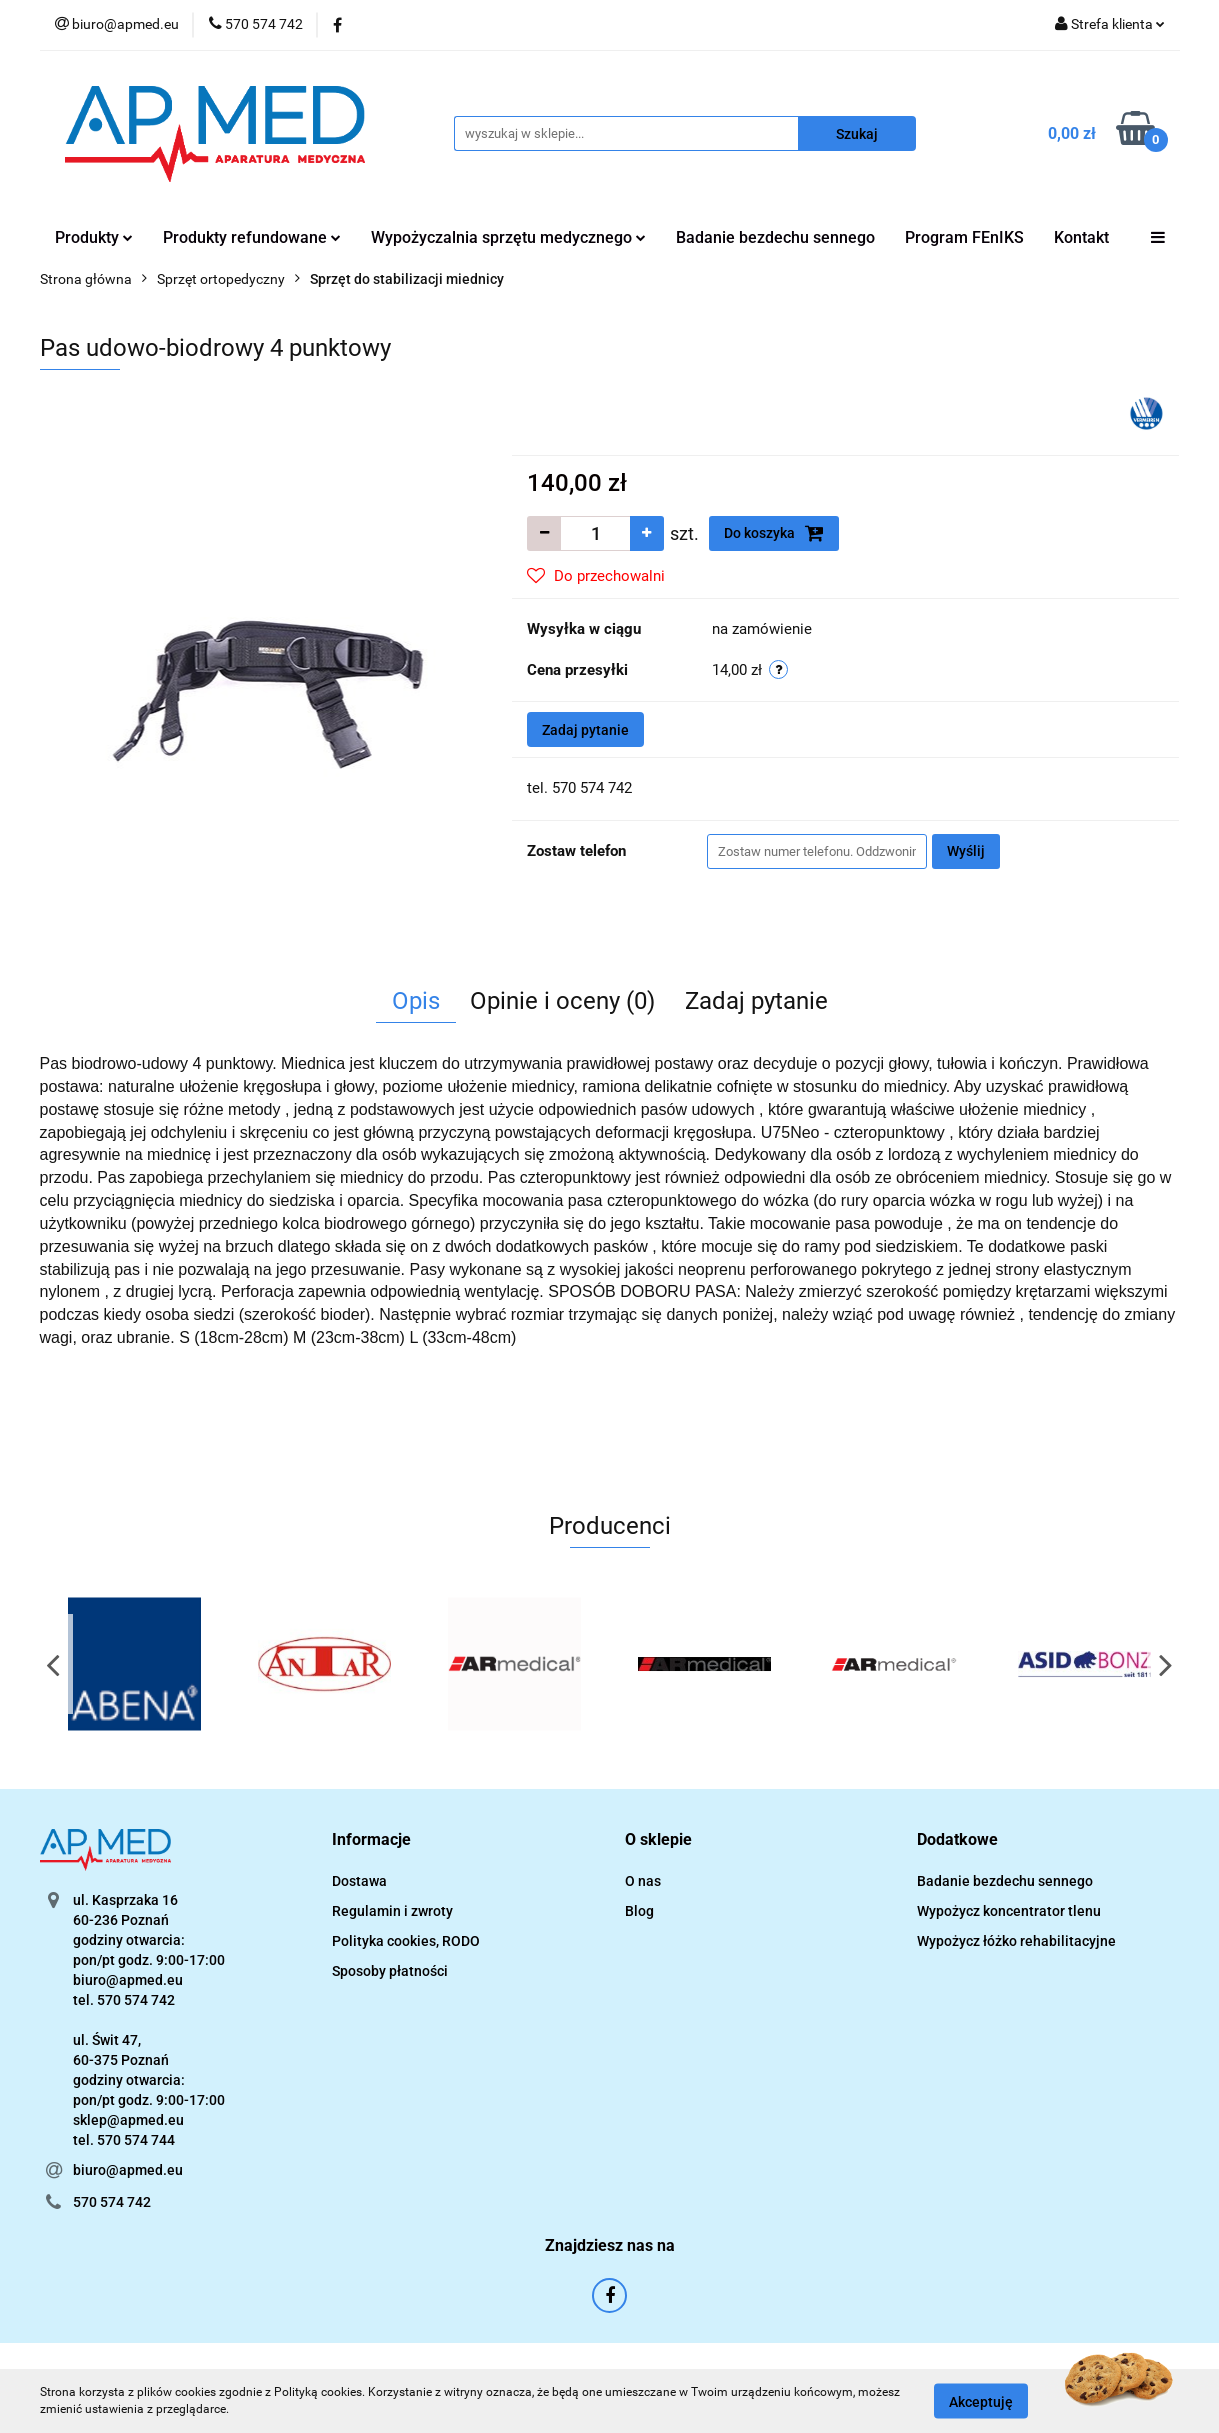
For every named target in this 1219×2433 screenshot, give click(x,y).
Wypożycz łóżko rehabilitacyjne (1016, 1941)
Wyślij (966, 851)
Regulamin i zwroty (392, 1911)
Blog (639, 1911)
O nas (643, 1881)
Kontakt (1081, 237)
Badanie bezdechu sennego (775, 237)
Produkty (94, 237)
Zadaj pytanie (585, 730)
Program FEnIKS (964, 237)
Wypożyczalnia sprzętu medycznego (508, 237)
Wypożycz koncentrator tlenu (1009, 1911)
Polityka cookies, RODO (406, 1941)
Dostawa (359, 1881)
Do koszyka (774, 533)
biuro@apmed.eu (128, 2170)
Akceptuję (981, 2401)
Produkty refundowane (252, 237)
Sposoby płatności (390, 1971)
